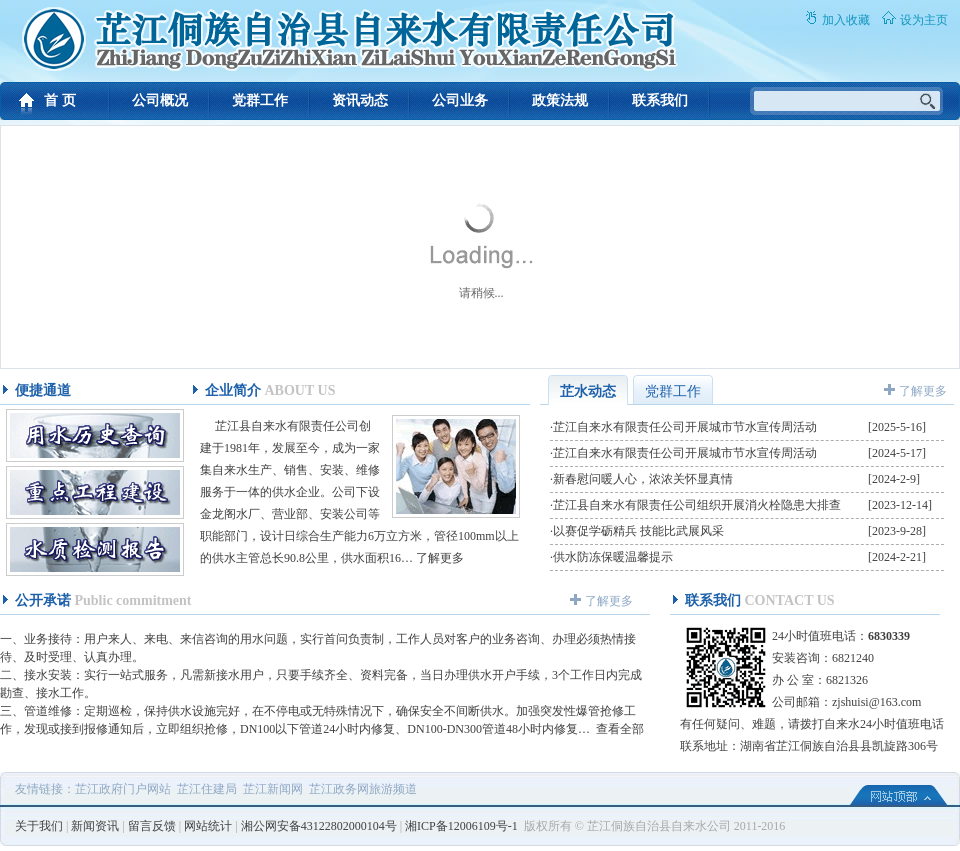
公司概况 (160, 100)
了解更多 (440, 558)
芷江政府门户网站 (123, 789)
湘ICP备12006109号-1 (461, 826)
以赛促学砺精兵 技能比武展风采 (638, 531)
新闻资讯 (95, 826)
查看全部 (620, 729)
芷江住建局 (207, 789)
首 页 (60, 100)
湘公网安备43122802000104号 (319, 826)
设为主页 (924, 20)
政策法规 (560, 100)
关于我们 (39, 826)
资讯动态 (360, 100)
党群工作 (260, 100)
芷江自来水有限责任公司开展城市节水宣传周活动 (685, 427)
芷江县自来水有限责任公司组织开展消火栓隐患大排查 (697, 505)
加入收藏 (846, 20)
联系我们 (660, 100)
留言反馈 (152, 826)
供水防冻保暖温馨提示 (613, 557)
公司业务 (460, 100)
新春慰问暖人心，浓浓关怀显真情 (643, 479)
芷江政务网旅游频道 (363, 789)
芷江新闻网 (273, 789)
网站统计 (208, 826)
